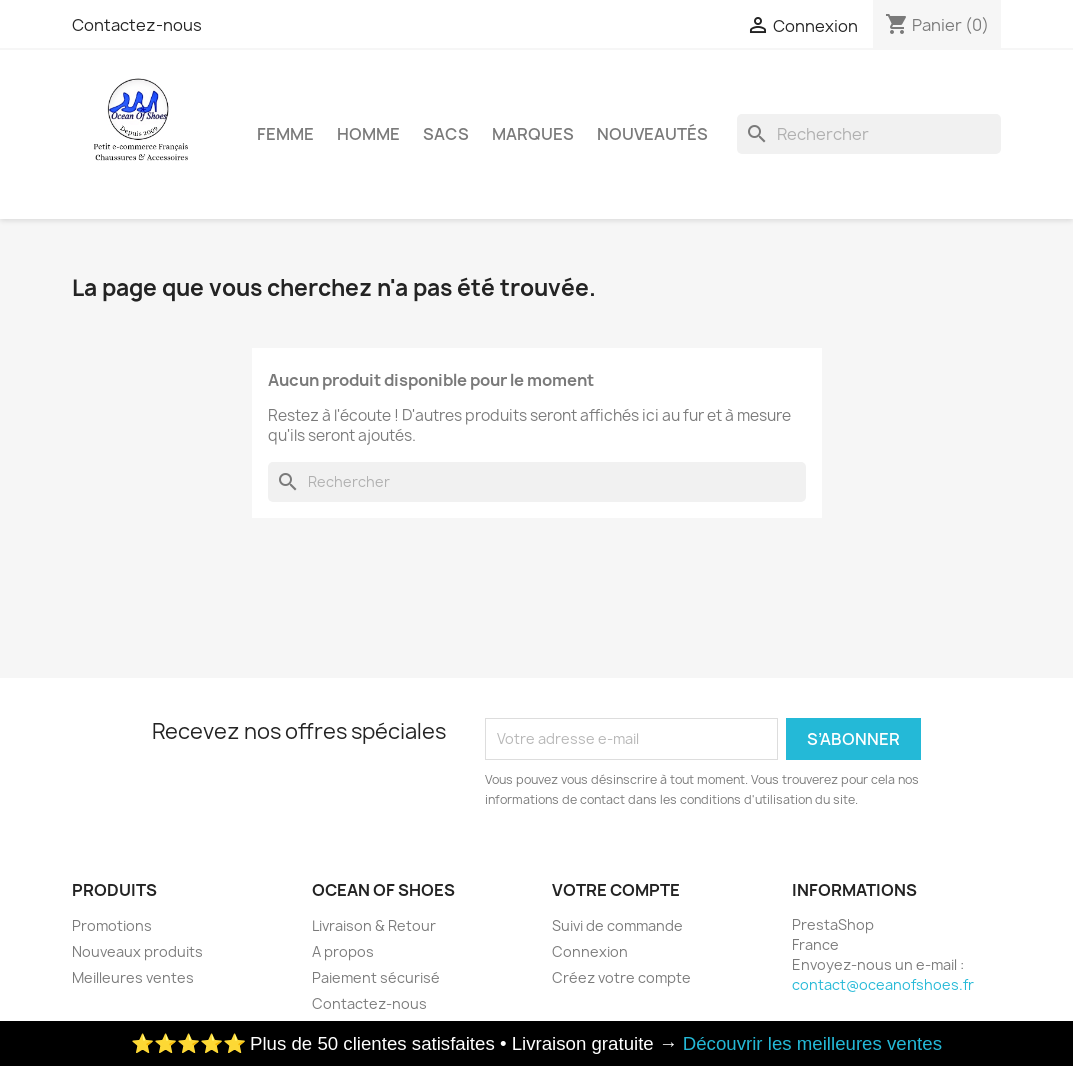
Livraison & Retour (374, 925)
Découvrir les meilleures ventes (812, 1043)
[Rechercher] (869, 134)
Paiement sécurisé (376, 977)
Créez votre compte (621, 977)
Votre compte (616, 890)
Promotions (112, 925)
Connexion (590, 951)
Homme (368, 134)
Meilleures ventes (133, 977)
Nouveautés (652, 134)
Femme (285, 134)
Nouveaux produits (137, 951)
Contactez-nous (137, 25)
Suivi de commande (617, 925)
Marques (533, 134)
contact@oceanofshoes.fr (883, 984)
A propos (343, 951)
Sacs (446, 134)
